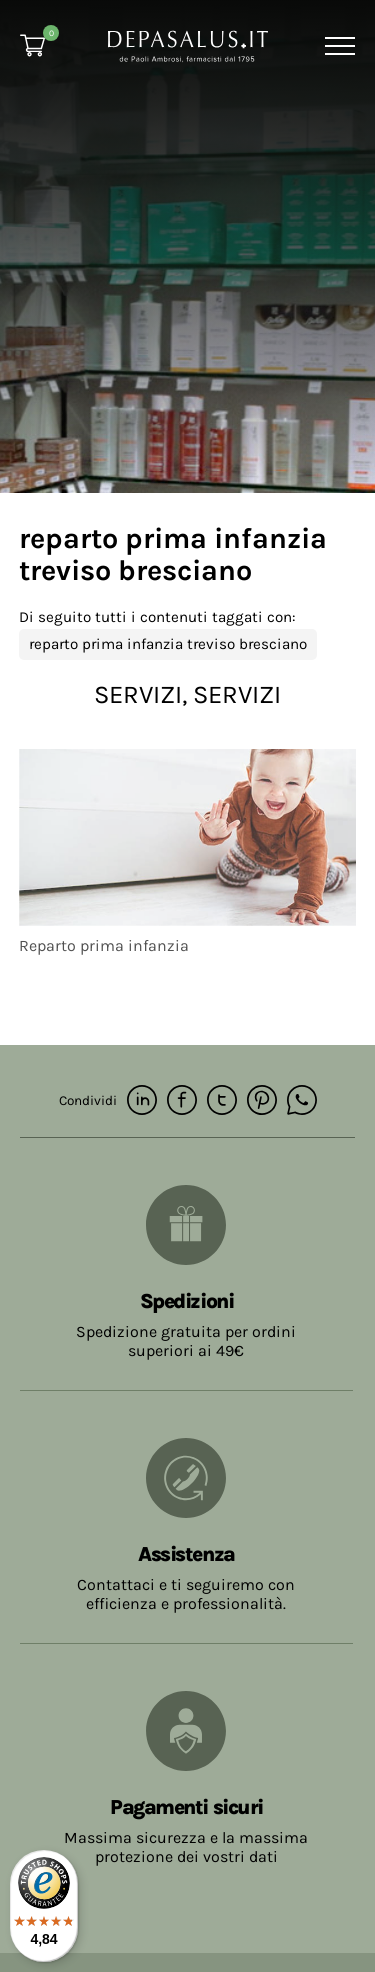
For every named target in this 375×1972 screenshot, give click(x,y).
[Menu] (337, 46)
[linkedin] (142, 1101)
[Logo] (188, 44)
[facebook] (182, 1101)
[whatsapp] (302, 1101)
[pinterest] (262, 1101)
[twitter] (222, 1101)
